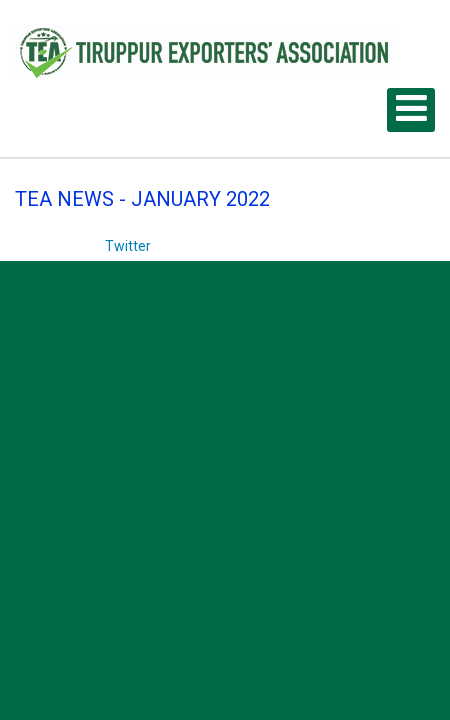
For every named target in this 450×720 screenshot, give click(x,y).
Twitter (128, 246)
